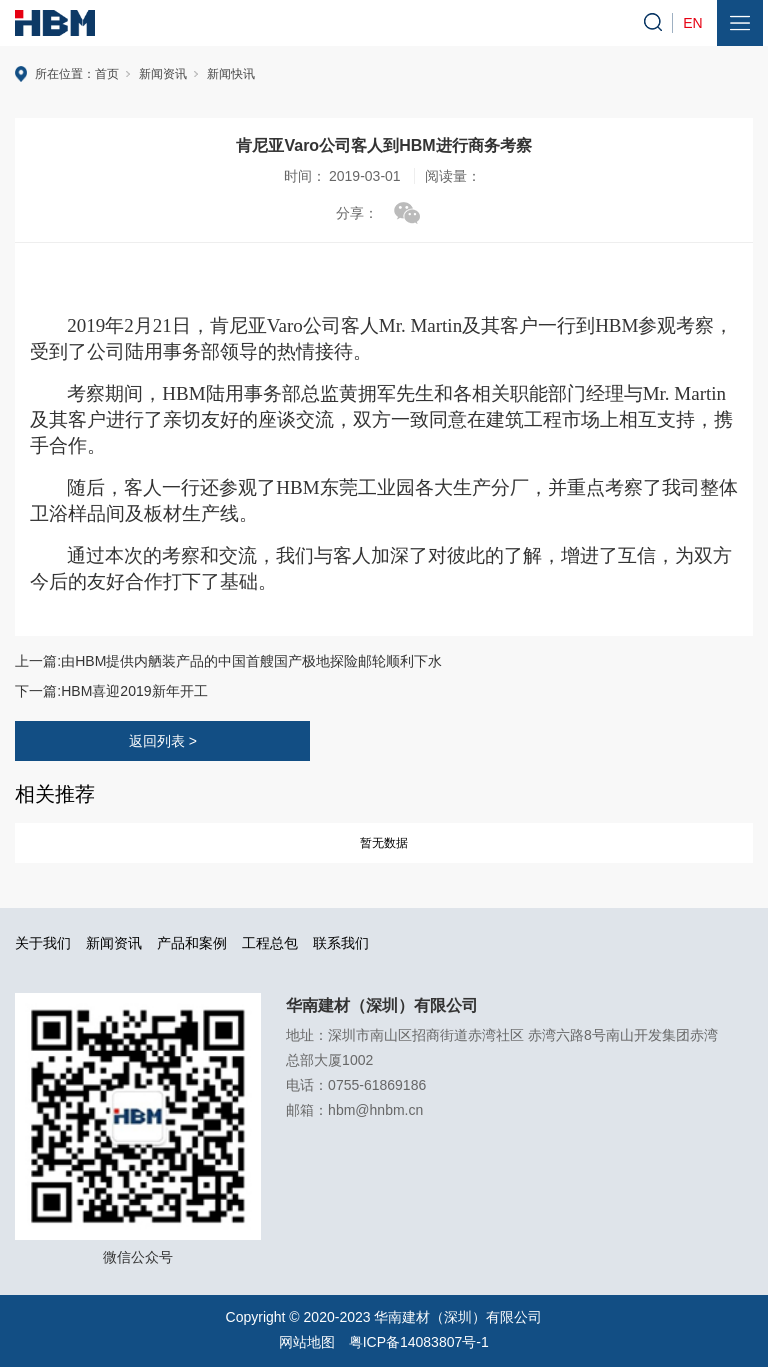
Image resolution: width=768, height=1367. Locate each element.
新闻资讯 (163, 74)
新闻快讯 (231, 74)
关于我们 (43, 943)
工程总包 (270, 943)
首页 (107, 74)
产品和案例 (192, 943)
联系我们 (341, 943)
